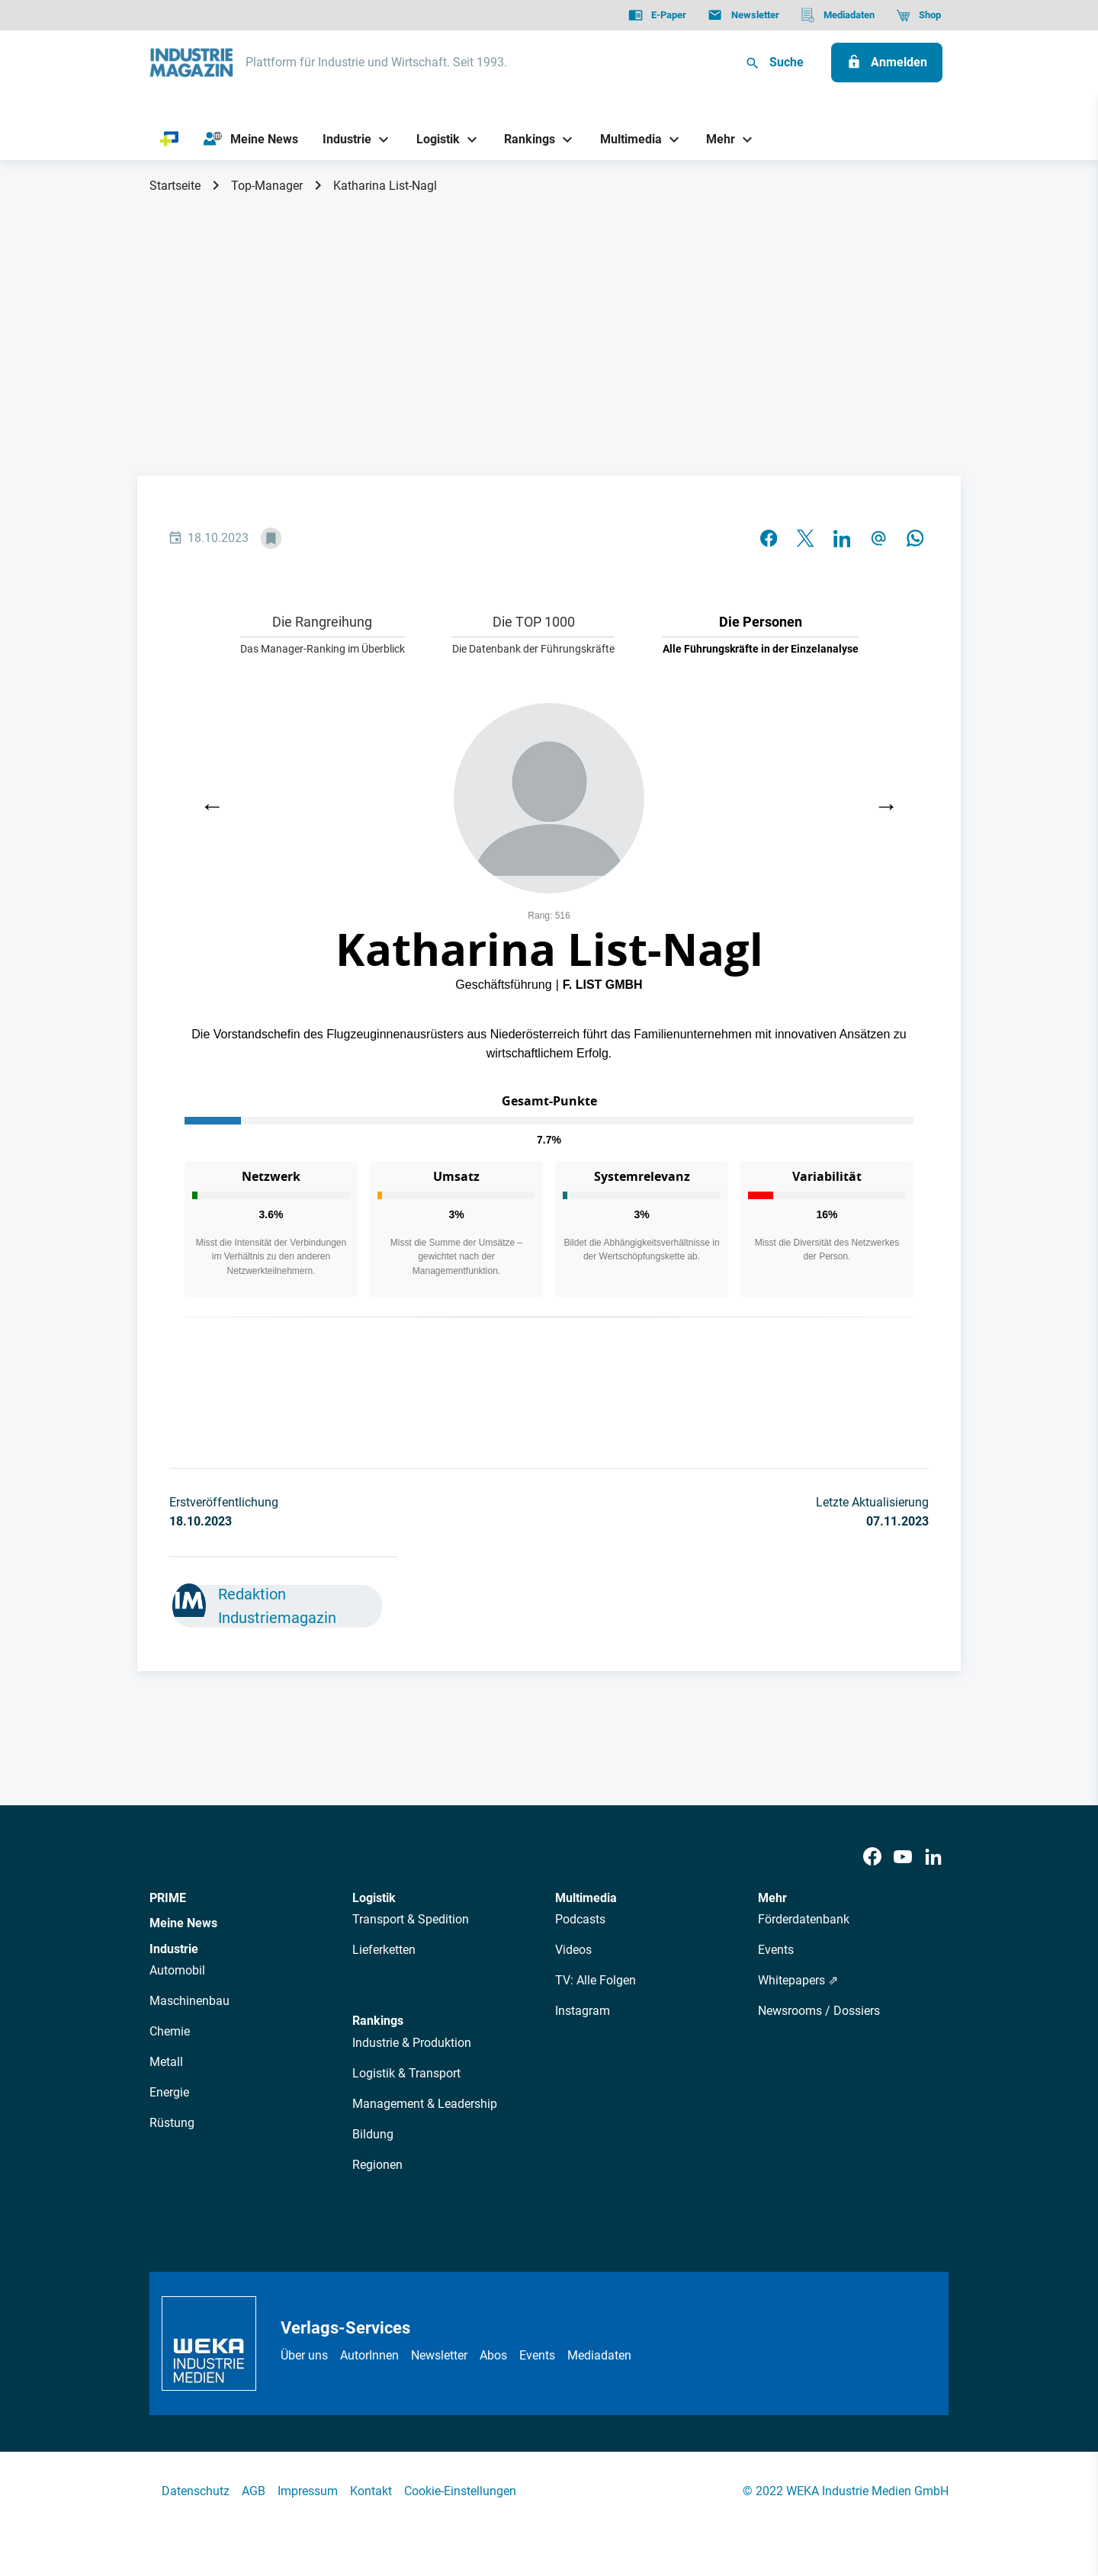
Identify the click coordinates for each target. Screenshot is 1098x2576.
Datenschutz (196, 2491)
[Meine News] (251, 139)
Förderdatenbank (803, 1919)
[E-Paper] (657, 15)
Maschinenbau (189, 2001)
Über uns (304, 2355)
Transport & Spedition (410, 1919)
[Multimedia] (625, 139)
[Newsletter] (743, 15)
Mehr (772, 1898)
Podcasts (580, 1919)
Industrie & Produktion (411, 2042)
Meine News (183, 1923)
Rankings (377, 2020)
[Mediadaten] (837, 15)
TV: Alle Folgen (595, 1980)
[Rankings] (524, 139)
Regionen (377, 2164)
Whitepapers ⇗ (798, 1980)
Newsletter (439, 2355)
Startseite (175, 185)
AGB (253, 2491)
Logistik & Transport (406, 2073)
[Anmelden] (886, 62)
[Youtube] (903, 1857)
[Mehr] (715, 139)
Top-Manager (267, 185)
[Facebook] (872, 1857)
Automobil (177, 1970)
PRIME (167, 1898)
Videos (573, 1949)
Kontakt (371, 2491)
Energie (169, 2092)
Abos (493, 2355)
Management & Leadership (424, 2103)
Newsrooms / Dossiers (819, 2010)
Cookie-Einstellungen (460, 2491)
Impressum (308, 2491)
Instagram (582, 2010)
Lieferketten (384, 1949)
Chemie (169, 2031)
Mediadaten (599, 2355)
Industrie (173, 1949)
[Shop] (918, 15)
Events (776, 1949)
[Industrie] (341, 139)
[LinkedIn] (933, 1857)
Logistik (374, 1898)
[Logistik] (432, 139)
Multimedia (586, 1898)
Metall (166, 2062)
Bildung (372, 2134)
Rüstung (171, 2123)
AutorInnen (369, 2355)
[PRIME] (169, 139)
